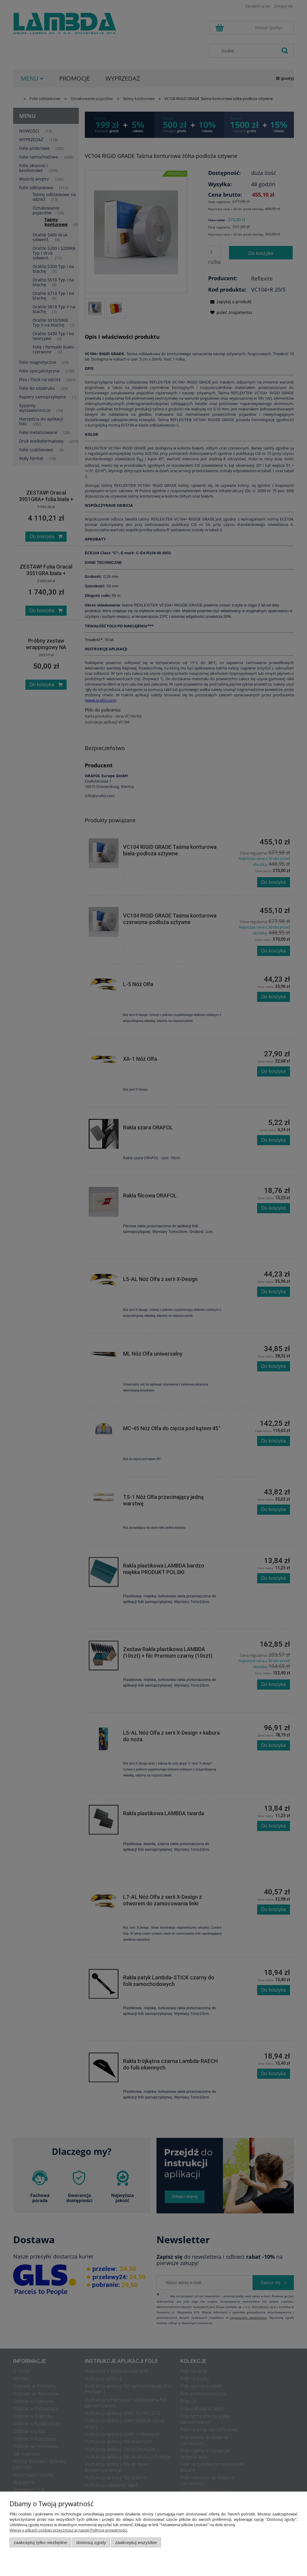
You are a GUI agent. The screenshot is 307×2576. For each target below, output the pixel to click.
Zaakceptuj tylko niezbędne (40, 2542)
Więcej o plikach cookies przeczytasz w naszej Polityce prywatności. (69, 2530)
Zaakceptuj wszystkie (136, 2542)
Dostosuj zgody (91, 2542)
